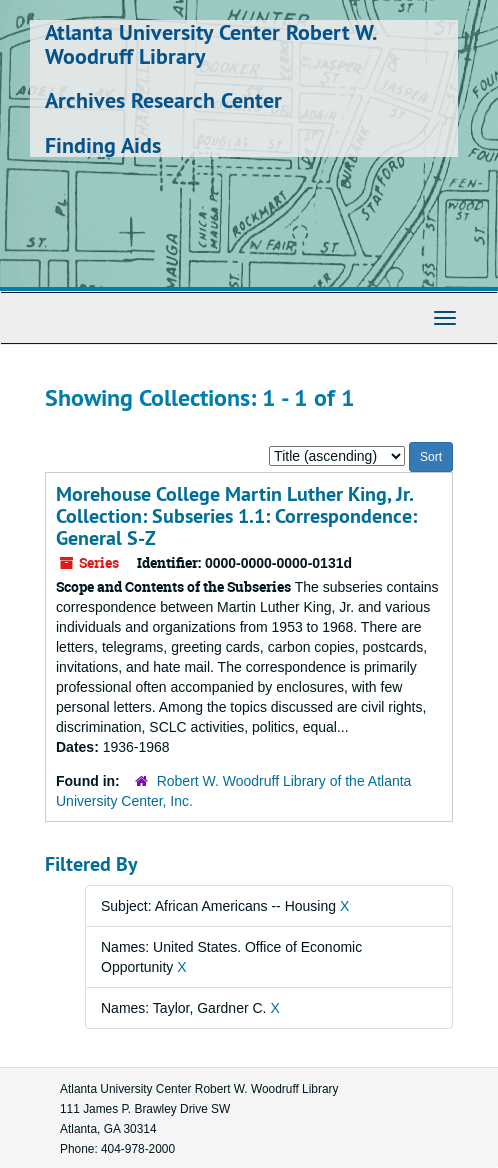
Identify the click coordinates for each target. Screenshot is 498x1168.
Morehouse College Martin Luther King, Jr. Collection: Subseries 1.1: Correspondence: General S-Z (236, 516)
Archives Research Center (163, 100)
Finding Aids (103, 145)
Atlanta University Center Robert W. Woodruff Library (210, 44)
